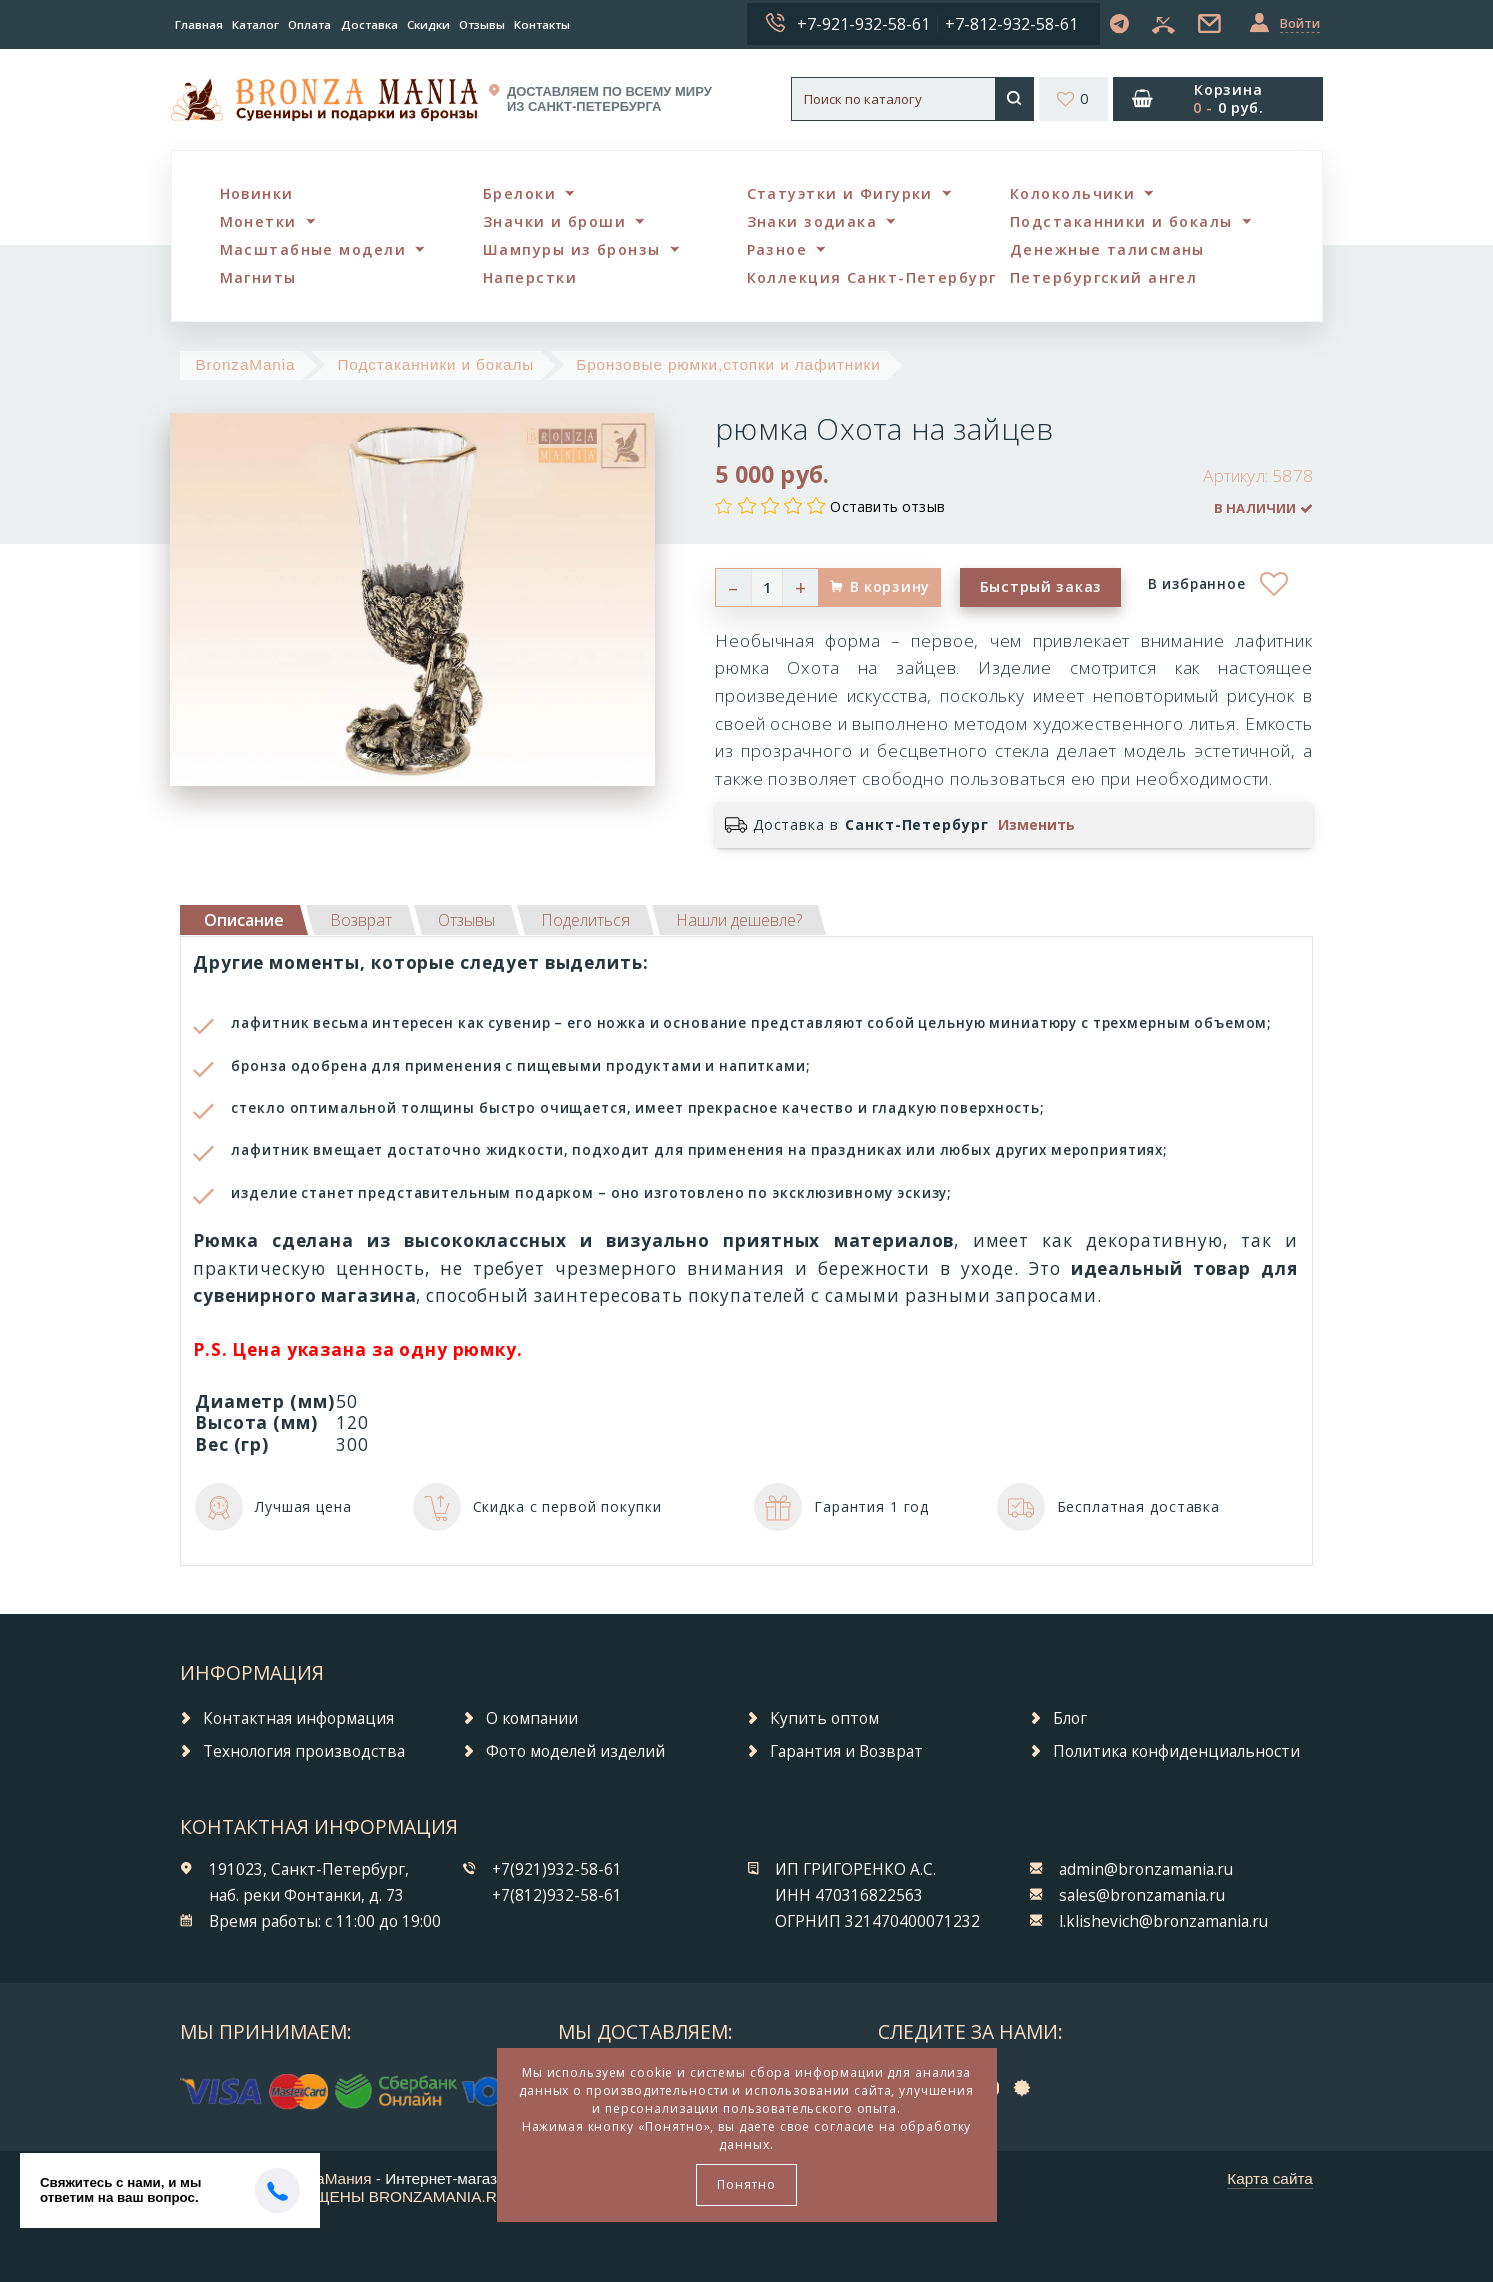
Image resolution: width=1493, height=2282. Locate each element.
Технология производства (304, 1751)
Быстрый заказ (1041, 586)
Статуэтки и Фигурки (840, 193)
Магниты (258, 277)
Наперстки (530, 277)
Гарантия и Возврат (846, 1751)
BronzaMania (245, 364)
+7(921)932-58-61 (557, 1869)
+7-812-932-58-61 (1011, 24)
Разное (777, 249)
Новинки (257, 193)
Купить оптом (824, 1718)
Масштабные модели (313, 249)
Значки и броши (554, 221)
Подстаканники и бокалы (1121, 221)
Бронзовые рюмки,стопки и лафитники (728, 364)
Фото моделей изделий (575, 1751)
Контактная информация (298, 1718)
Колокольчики (1072, 193)
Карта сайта (1270, 2178)
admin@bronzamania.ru (1146, 1869)
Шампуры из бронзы (571, 249)
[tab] (361, 920)
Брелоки (519, 193)
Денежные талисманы (1107, 249)
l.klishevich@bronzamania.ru (1163, 1921)
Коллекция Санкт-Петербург (872, 277)
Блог (1070, 1718)
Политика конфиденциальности (1176, 1751)
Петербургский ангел (1103, 277)
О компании (532, 1718)
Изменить (1036, 825)
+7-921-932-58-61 (863, 24)
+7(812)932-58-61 (557, 1895)
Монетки (258, 221)
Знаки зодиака (812, 221)
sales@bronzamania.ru (1142, 1895)
